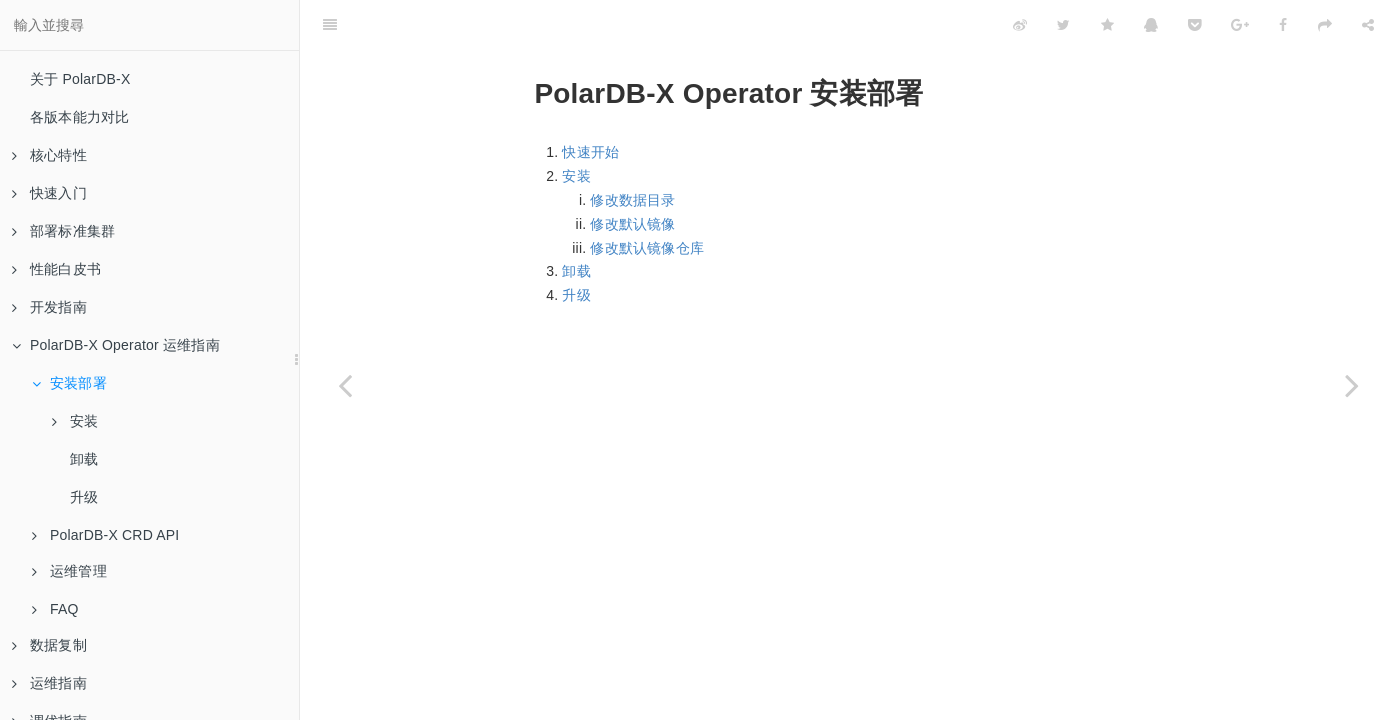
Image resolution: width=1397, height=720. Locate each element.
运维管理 (69, 571)
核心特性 (49, 155)
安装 (75, 421)
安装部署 (69, 383)
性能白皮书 (56, 269)
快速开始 (590, 152)
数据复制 (49, 645)
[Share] (1368, 25)
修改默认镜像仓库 (647, 248)
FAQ (55, 609)
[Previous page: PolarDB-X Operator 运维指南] (345, 385)
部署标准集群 (63, 231)
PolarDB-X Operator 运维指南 (116, 345)
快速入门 (49, 193)
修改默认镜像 (632, 224)
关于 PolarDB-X (80, 79)
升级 (84, 497)
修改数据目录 (632, 200)
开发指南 (49, 307)
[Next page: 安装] (1352, 385)
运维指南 (49, 683)
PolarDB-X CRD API (105, 535)
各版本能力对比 (79, 117)
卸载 (84, 459)
